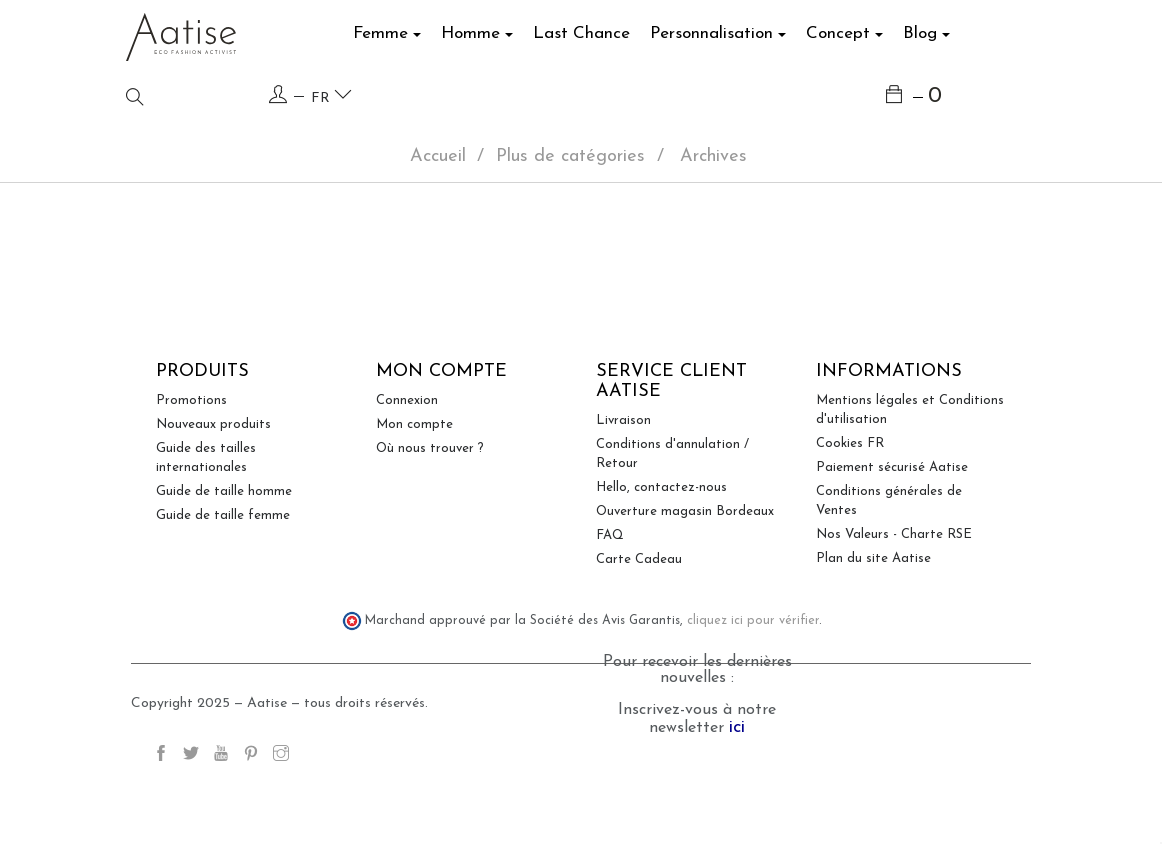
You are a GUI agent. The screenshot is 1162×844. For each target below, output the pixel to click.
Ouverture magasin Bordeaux (685, 588)
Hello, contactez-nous (661, 564)
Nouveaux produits (213, 501)
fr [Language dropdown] (331, 95)
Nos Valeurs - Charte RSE (894, 611)
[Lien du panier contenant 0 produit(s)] (915, 97)
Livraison (623, 497)
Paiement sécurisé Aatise (892, 544)
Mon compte (414, 501)
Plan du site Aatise (873, 635)
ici (737, 804)
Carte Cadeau (639, 636)
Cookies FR (850, 520)
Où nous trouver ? (430, 525)
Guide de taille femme (223, 592)
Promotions (191, 477)
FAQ (610, 612)
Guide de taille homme (224, 568)
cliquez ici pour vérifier (753, 698)
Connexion (407, 477)
